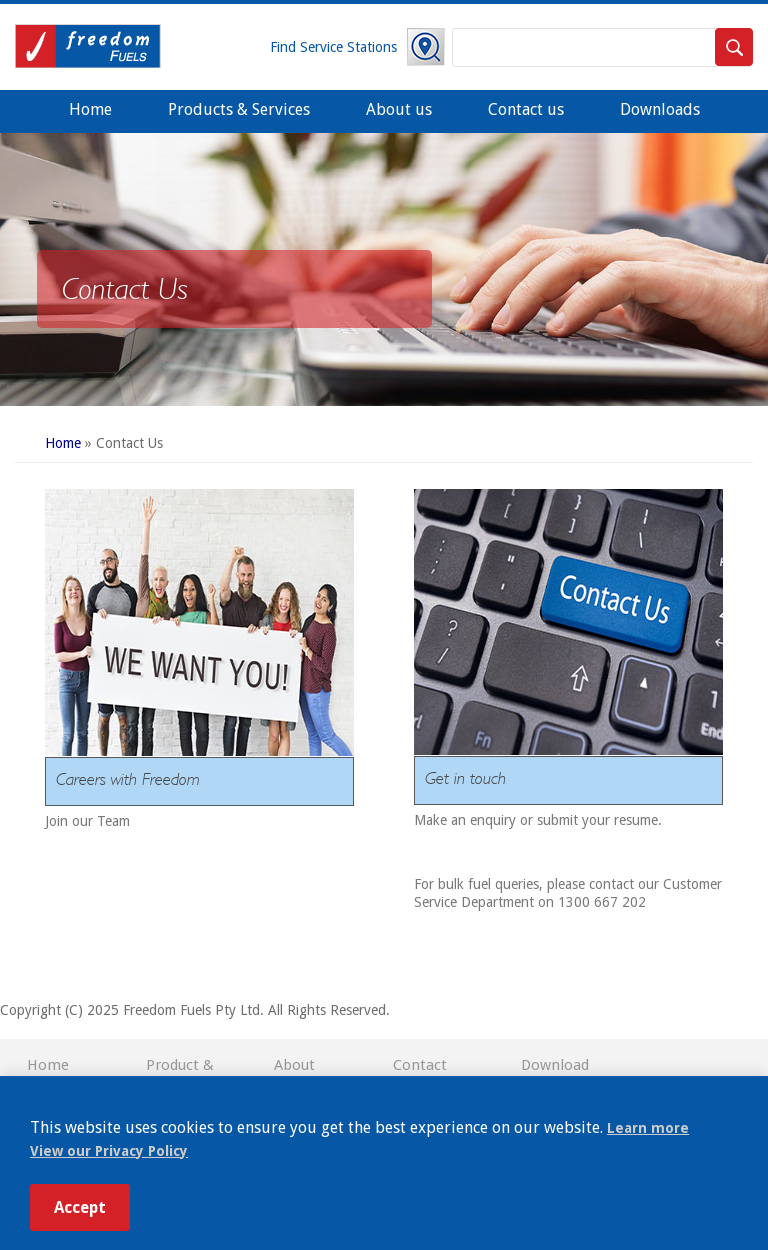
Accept (80, 1207)
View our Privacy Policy (109, 1151)
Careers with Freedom (128, 778)
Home (90, 109)
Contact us (526, 109)
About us (399, 109)
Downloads (660, 109)
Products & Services (239, 109)
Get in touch (465, 777)
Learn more (648, 1128)
